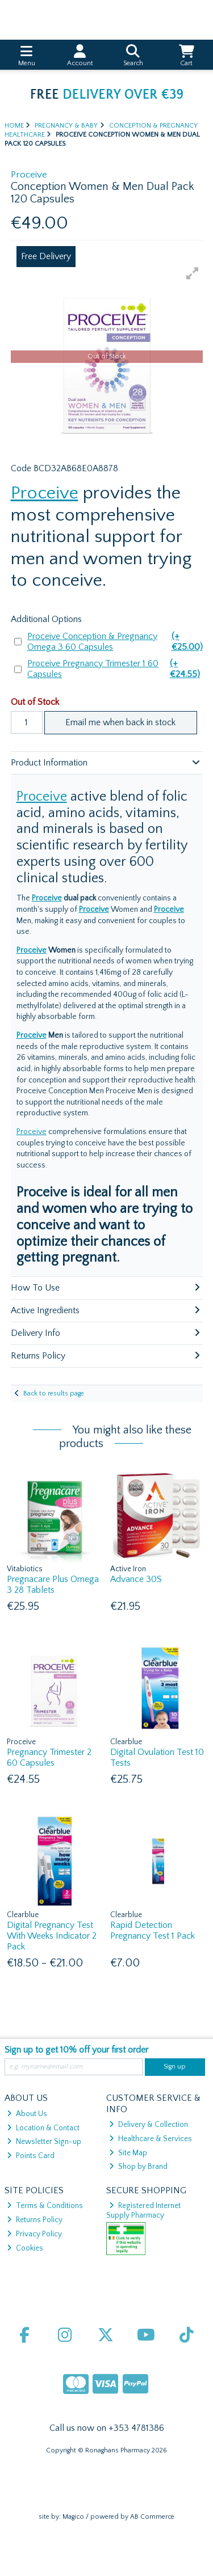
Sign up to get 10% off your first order (76, 2050)
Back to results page (53, 1393)
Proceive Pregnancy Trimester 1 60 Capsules (114, 669)
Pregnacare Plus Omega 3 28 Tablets (53, 1584)
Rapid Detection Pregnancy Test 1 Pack (152, 1930)
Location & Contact (43, 2128)
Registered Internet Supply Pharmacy (143, 2210)
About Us (27, 2113)
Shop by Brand (138, 2166)
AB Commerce (152, 2516)
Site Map (128, 2153)
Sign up (175, 2066)
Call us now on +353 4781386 (106, 2428)
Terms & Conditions (45, 2205)
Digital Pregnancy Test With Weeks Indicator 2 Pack (52, 1936)
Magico (73, 2516)
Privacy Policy (34, 2234)
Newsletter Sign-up (44, 2141)
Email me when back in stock (120, 722)
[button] (192, 273)
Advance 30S (136, 1579)
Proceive (44, 493)
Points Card (31, 2155)
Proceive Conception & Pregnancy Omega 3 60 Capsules (114, 642)
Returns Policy (34, 2219)
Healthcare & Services (150, 2138)
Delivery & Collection (148, 2124)
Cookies (25, 2248)
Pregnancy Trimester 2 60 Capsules (49, 1757)
